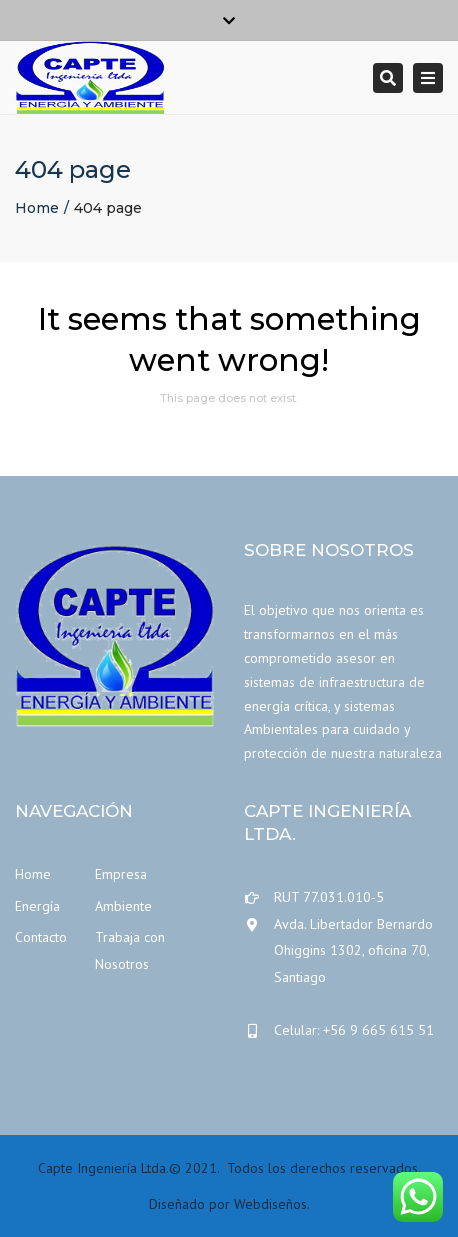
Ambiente (123, 906)
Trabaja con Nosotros (130, 950)
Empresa (121, 874)
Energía (37, 906)
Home (37, 208)
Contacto (41, 937)
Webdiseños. (272, 1204)
